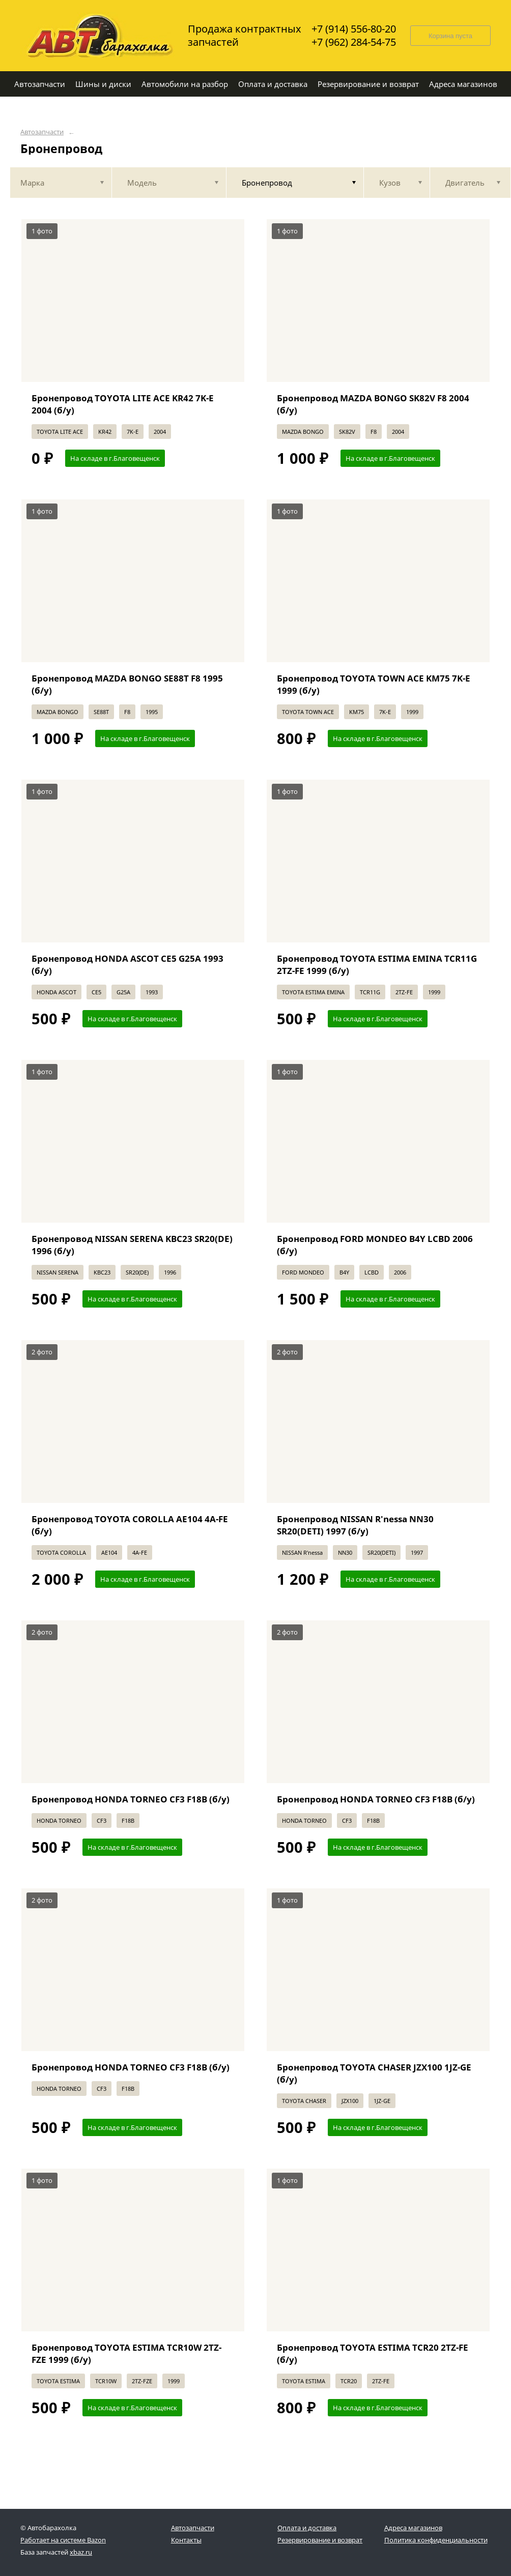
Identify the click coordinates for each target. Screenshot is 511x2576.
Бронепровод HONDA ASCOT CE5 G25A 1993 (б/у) (127, 964)
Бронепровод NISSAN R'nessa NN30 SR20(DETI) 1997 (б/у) (355, 1525)
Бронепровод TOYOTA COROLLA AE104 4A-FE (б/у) (130, 1525)
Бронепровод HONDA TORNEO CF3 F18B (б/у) (131, 1799)
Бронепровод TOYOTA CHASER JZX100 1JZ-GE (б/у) (374, 2073)
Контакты (186, 2539)
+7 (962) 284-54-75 (353, 42)
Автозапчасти (42, 132)
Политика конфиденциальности (436, 2539)
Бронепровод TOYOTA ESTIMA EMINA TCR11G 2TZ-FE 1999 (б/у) (377, 964)
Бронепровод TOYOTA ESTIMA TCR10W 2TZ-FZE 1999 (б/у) (126, 2353)
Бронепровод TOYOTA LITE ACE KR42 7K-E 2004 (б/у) (123, 404)
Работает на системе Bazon (63, 2539)
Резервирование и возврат (319, 2539)
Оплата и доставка (306, 2527)
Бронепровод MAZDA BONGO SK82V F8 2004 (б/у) (373, 404)
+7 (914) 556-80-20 (353, 29)
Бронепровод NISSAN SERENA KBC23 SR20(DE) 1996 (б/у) (132, 1245)
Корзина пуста (450, 36)
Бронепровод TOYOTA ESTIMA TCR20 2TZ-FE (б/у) (372, 2353)
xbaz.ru (81, 2552)
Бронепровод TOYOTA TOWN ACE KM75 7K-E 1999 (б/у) (373, 684)
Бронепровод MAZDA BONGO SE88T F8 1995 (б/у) (127, 684)
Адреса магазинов (413, 2527)
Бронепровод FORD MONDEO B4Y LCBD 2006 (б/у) (375, 1245)
